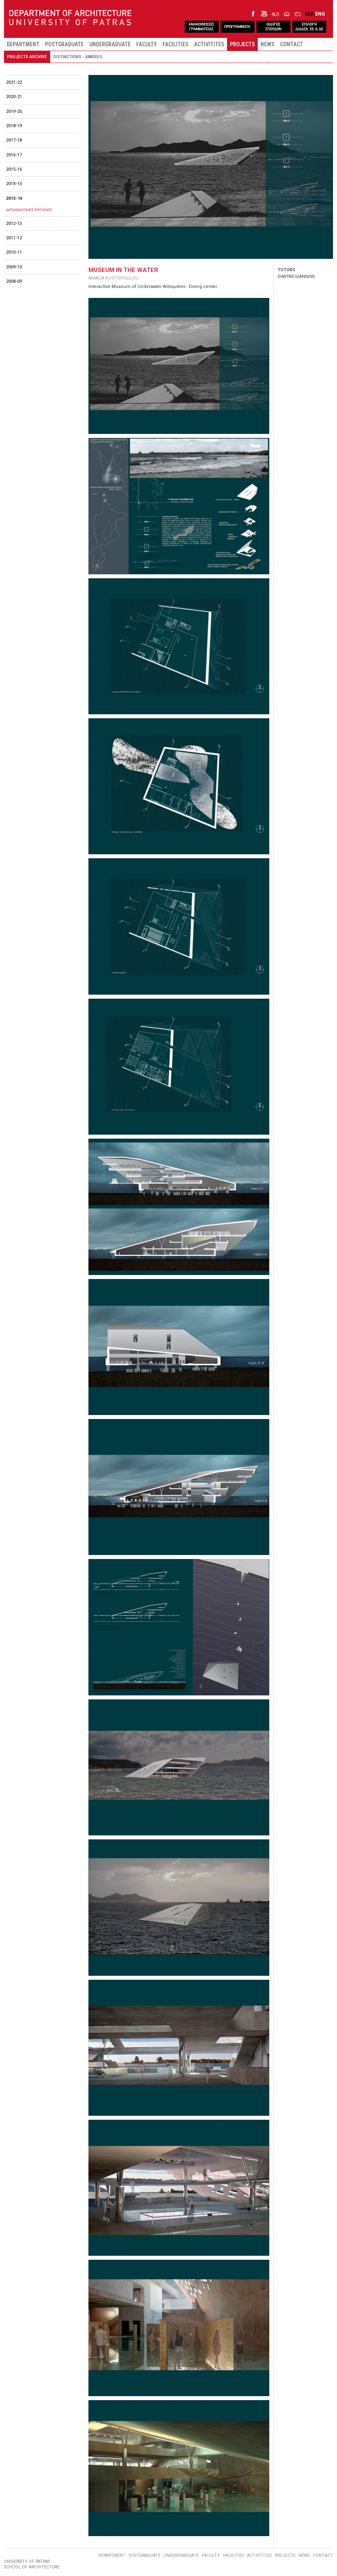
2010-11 (14, 252)
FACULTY (146, 44)
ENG (320, 14)
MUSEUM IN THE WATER (123, 270)
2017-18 (14, 140)
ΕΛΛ (309, 14)
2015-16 (14, 169)
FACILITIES (175, 44)
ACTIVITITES (209, 44)
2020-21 (14, 96)
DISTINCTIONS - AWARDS (77, 56)
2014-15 (14, 183)
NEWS (267, 44)
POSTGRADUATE (64, 44)
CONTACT (291, 44)
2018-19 (14, 125)
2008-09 (14, 281)
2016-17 (14, 155)
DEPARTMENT (23, 44)
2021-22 (14, 82)
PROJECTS (242, 44)
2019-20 (14, 111)
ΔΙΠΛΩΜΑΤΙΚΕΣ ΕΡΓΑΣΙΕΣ (29, 209)
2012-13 (14, 223)
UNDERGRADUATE (110, 44)
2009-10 (14, 267)
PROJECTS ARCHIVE (27, 56)
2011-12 (14, 237)
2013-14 (14, 198)
